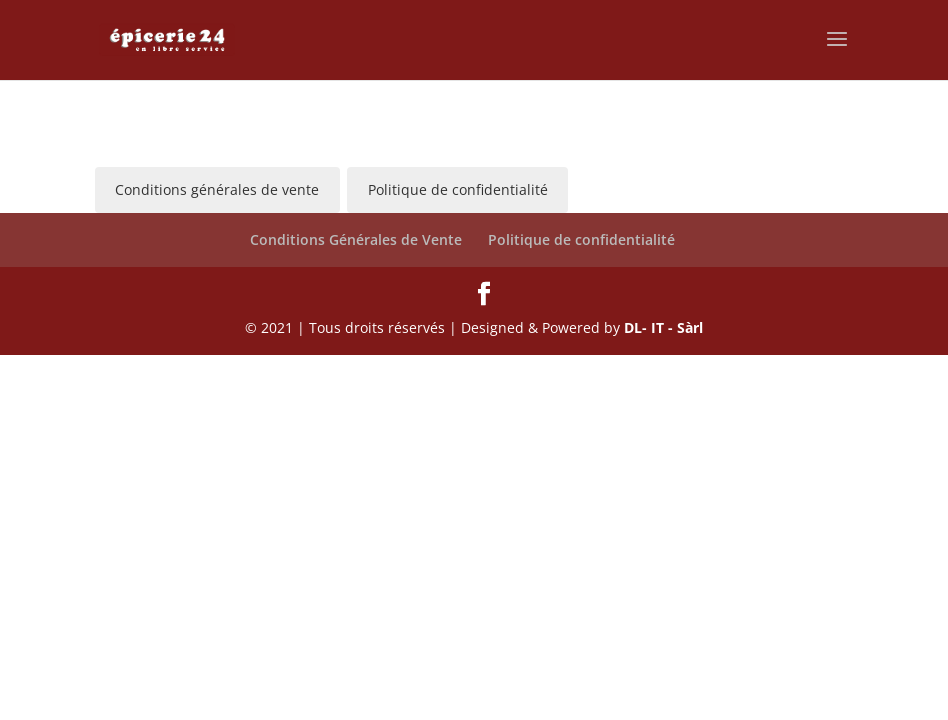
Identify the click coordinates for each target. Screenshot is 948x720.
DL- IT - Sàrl (663, 327)
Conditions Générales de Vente (356, 239)
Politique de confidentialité (581, 239)
